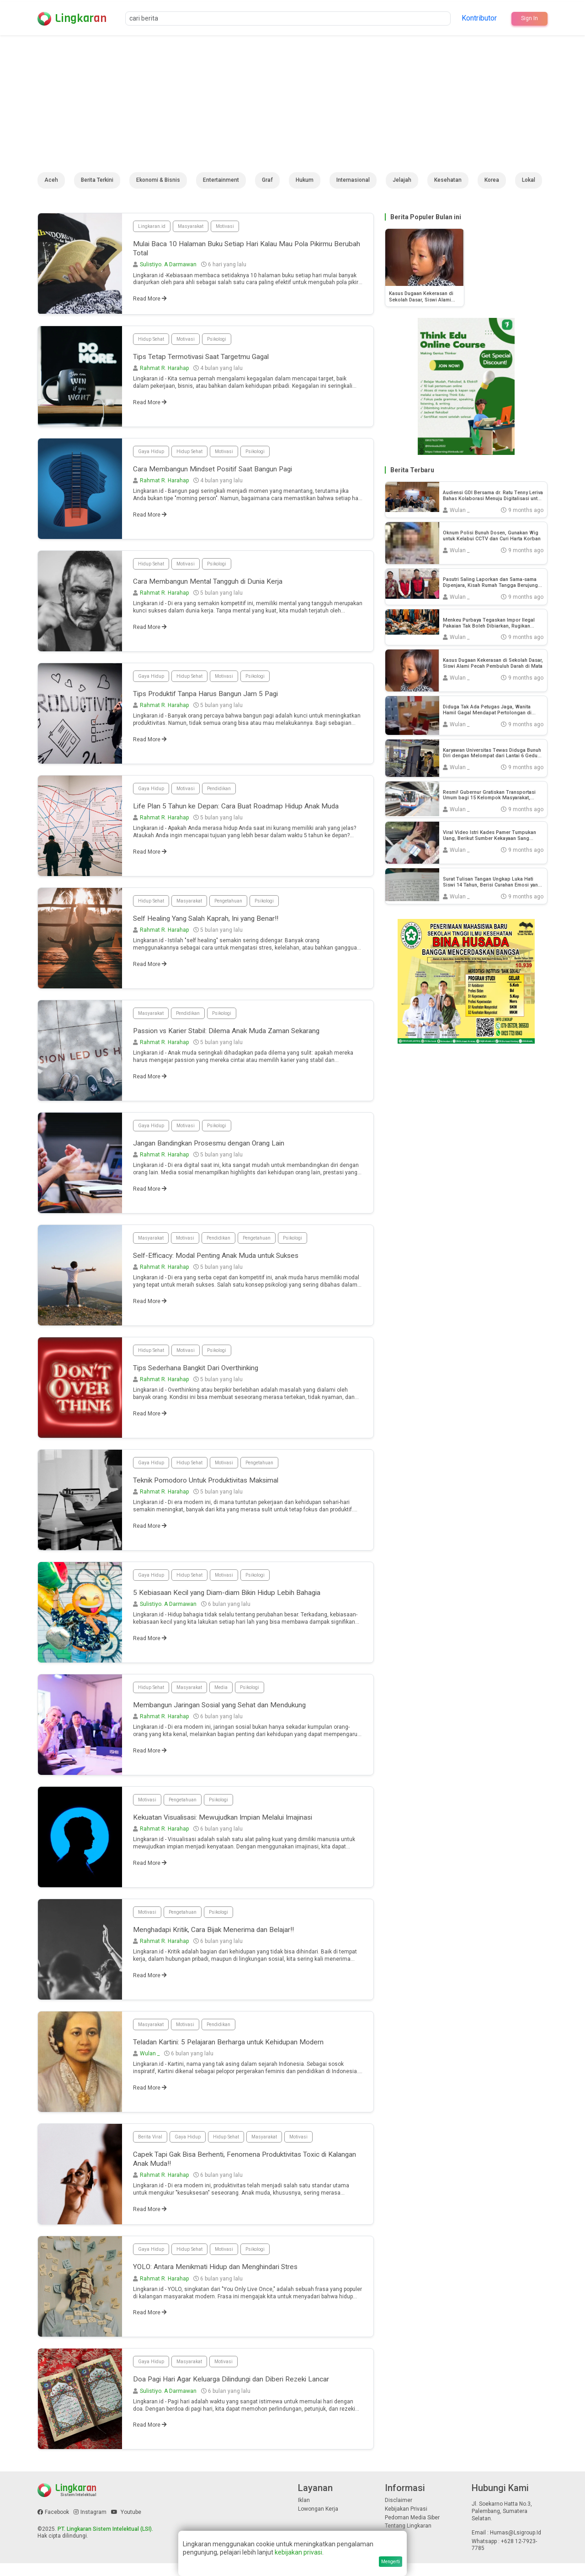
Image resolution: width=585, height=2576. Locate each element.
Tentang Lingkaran (408, 2538)
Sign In (528, 18)
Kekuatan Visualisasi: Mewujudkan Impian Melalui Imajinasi (239, 1827)
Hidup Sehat (153, 343)
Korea (491, 180)
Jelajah (402, 180)
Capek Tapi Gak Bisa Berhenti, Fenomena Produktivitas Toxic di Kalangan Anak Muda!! (246, 2170)
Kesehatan (448, 180)
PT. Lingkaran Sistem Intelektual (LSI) (105, 2542)
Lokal (528, 180)
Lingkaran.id (153, 226)
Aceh (51, 180)
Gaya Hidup (152, 456)
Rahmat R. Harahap (164, 375)
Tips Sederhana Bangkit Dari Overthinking (207, 1378)
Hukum (305, 180)
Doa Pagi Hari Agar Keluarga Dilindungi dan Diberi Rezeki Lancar (246, 2394)
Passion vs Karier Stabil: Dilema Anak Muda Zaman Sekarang (241, 1041)
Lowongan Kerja (318, 2521)
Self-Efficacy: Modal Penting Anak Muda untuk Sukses (230, 1266)
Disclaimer (398, 2513)
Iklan (304, 2513)
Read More (150, 303)
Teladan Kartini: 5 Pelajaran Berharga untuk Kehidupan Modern (244, 2052)
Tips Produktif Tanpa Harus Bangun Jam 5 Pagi (218, 699)
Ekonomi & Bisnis (158, 180)
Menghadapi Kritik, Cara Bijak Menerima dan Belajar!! (227, 1940)
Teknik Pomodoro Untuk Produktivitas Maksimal (219, 1490)
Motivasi (234, 226)
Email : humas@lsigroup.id (506, 2545)
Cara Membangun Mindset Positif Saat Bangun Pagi (226, 475)
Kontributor (477, 18)
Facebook (53, 2525)
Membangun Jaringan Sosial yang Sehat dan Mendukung (235, 1715)
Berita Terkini (97, 180)
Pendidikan (226, 793)
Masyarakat (196, 226)
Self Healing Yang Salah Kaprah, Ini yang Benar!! (218, 929)
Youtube (126, 2525)
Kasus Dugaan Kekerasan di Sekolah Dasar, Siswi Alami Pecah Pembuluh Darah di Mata (424, 297)
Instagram (90, 2525)
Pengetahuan (239, 910)
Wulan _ (150, 2065)
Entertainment (221, 180)
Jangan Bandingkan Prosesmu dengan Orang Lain (222, 1153)
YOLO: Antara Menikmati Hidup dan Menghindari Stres (229, 2281)
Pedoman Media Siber (412, 2530)
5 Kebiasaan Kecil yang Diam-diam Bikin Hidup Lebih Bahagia (242, 1603)
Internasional (353, 180)
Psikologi (225, 343)
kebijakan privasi (298, 2552)
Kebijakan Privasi (406, 2521)
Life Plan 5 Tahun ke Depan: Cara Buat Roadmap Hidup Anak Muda (240, 817)
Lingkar (80, 18)
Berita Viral (152, 2146)
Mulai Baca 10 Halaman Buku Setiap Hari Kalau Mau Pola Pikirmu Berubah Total (233, 251)
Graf (267, 180)
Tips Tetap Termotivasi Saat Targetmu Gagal (213, 362)
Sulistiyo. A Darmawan (168, 268)
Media (230, 1696)
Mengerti (390, 2561)
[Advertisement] (292, 104)
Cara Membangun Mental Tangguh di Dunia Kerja (220, 587)
